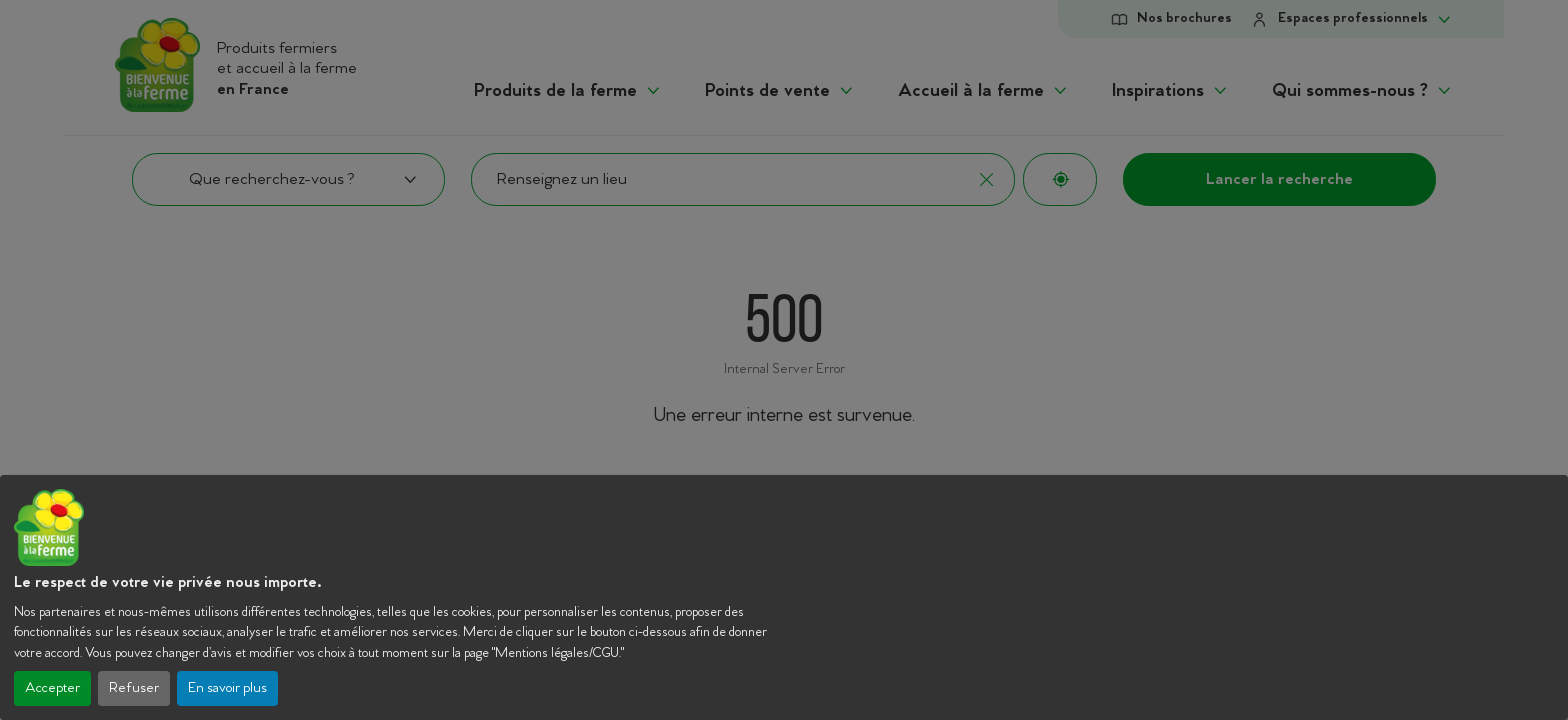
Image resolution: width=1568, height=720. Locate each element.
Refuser (134, 688)
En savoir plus (227, 688)
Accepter (52, 688)
